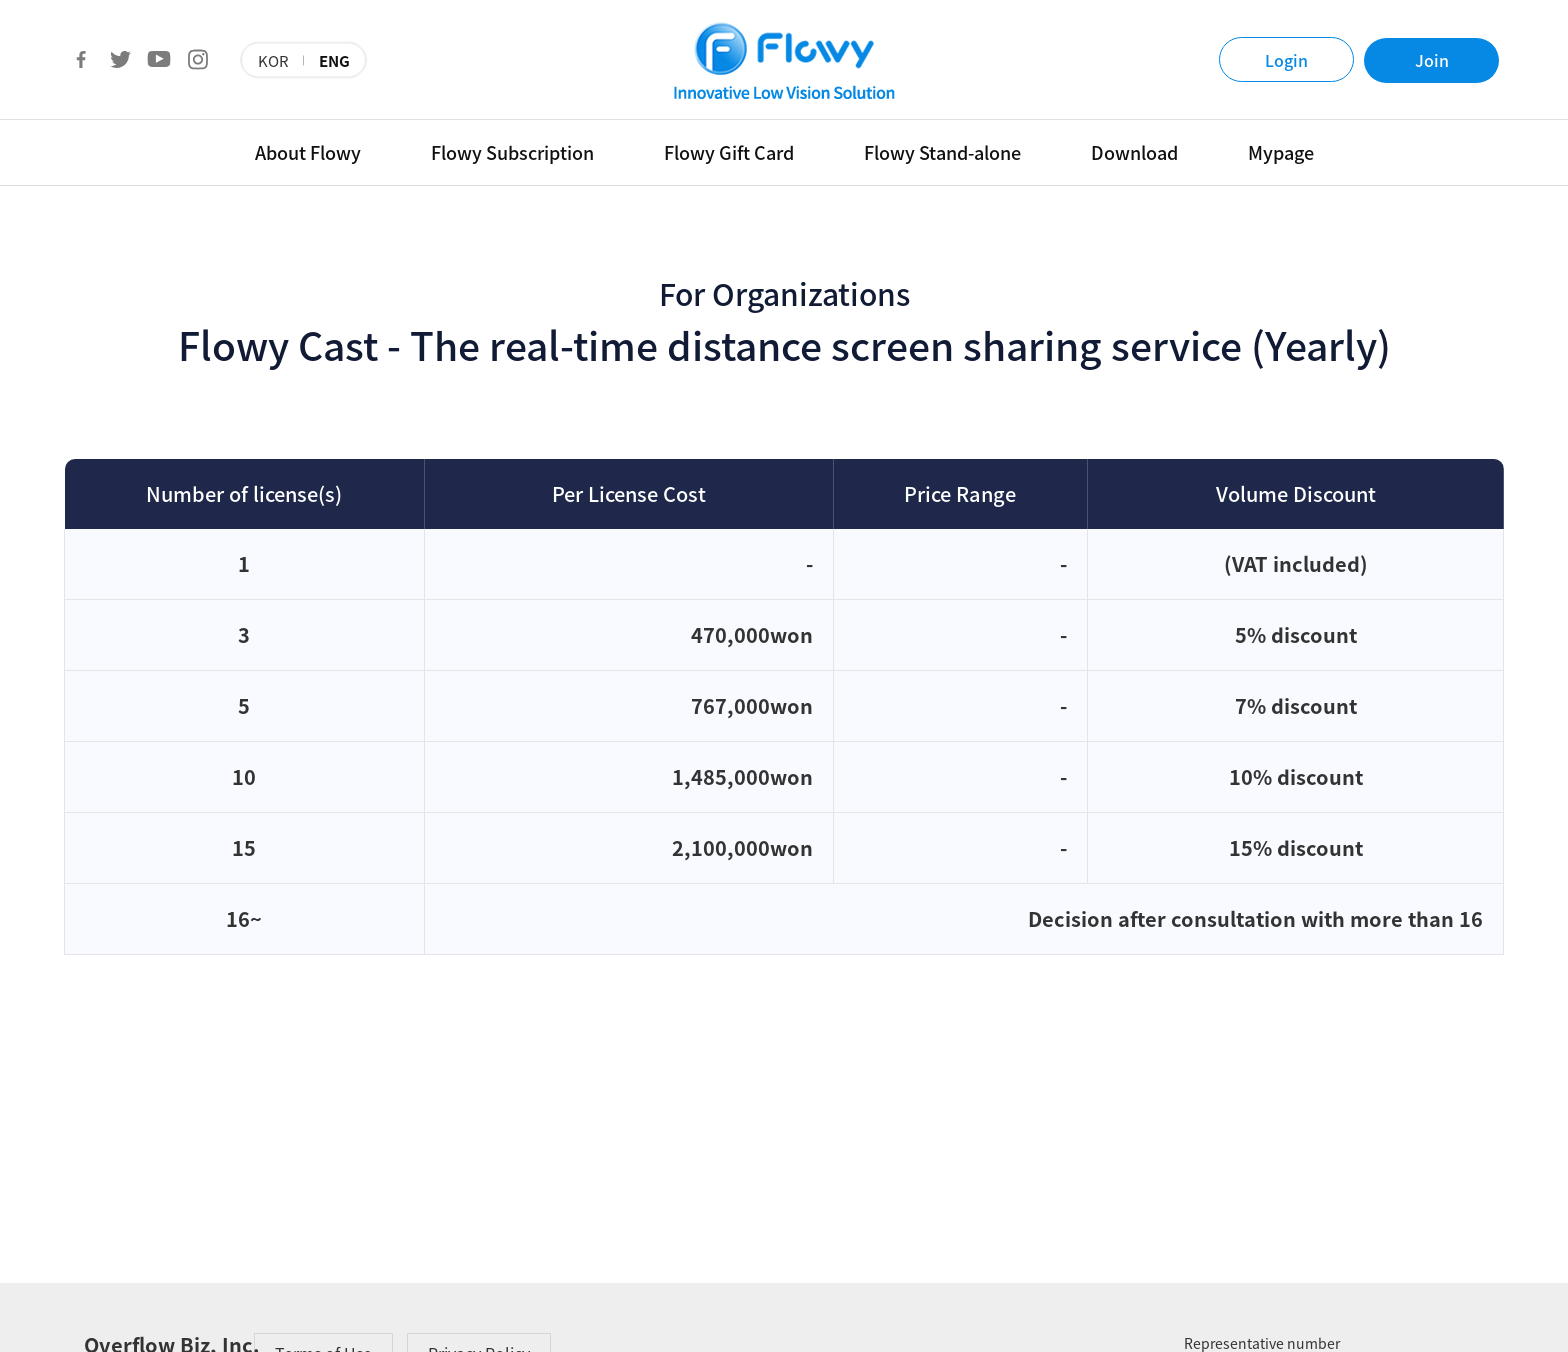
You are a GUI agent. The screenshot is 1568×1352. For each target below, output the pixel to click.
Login (1286, 60)
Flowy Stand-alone (942, 152)
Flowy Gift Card (729, 152)
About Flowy (308, 152)
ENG (334, 60)
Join (1432, 60)
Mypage (1281, 152)
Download (1134, 152)
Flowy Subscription (512, 152)
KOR (273, 60)
